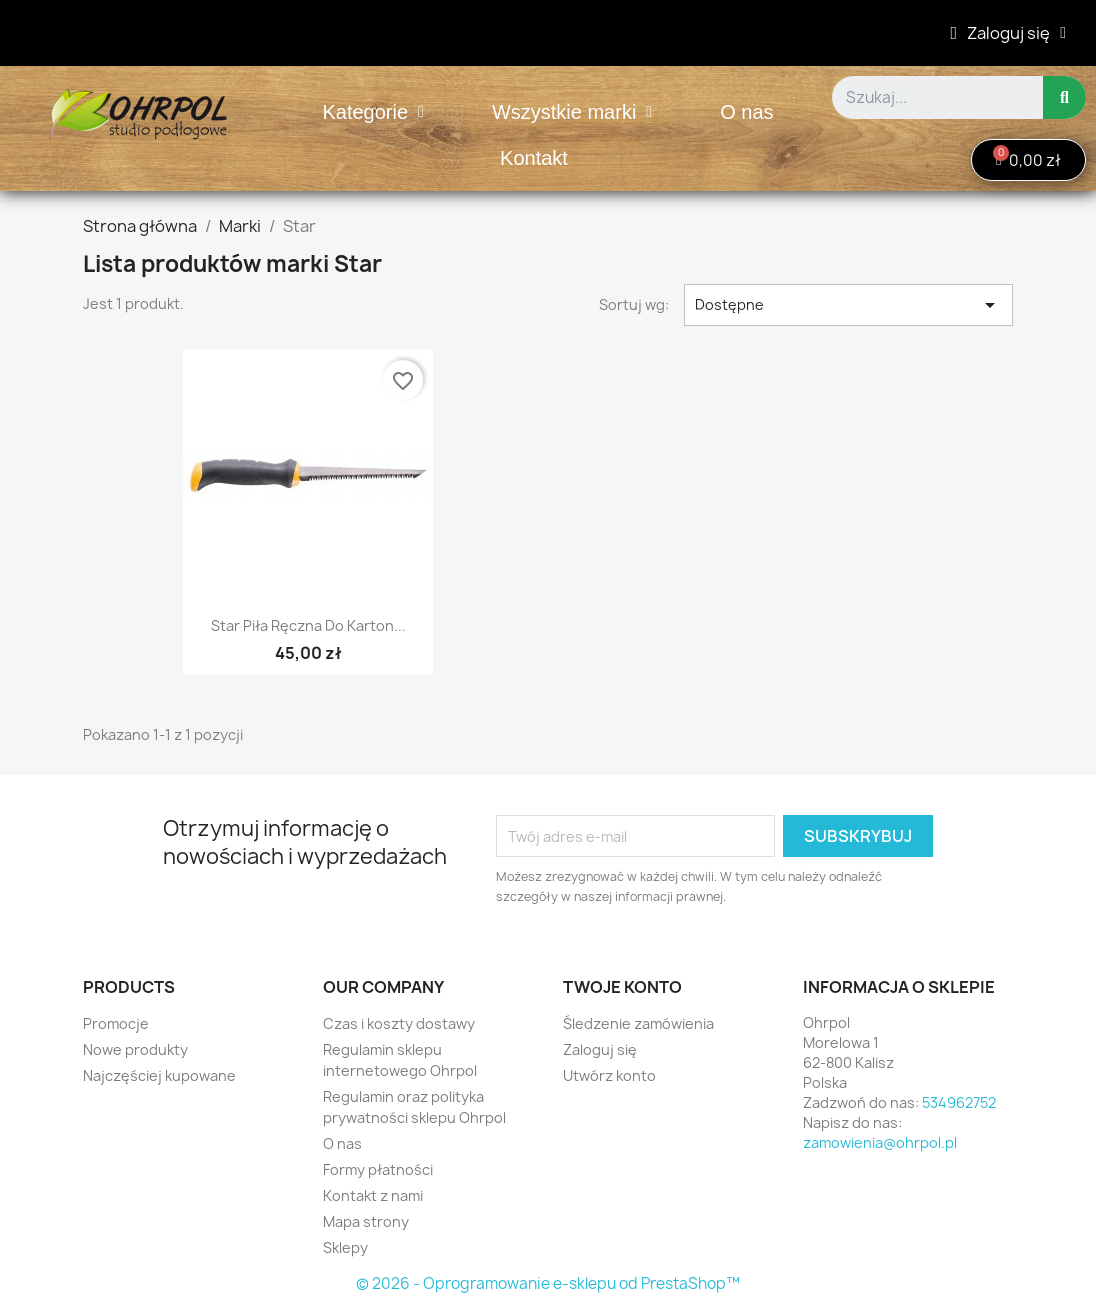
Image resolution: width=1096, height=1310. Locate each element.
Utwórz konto (609, 1075)
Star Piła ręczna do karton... (308, 625)
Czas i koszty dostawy (399, 1023)
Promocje (116, 1023)
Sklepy (345, 1247)
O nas (746, 112)
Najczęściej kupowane (159, 1075)
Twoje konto (622, 987)
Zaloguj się (600, 1049)
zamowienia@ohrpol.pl (880, 1142)
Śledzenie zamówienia (638, 1023)
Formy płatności (378, 1169)
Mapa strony (366, 1221)
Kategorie (372, 112)
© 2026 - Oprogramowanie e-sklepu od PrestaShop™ (548, 1283)
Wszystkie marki (572, 112)
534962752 (959, 1102)
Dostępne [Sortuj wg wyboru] (848, 305)
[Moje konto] (1008, 33)
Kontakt (534, 158)
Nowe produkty (135, 1049)
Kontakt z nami (373, 1195)
